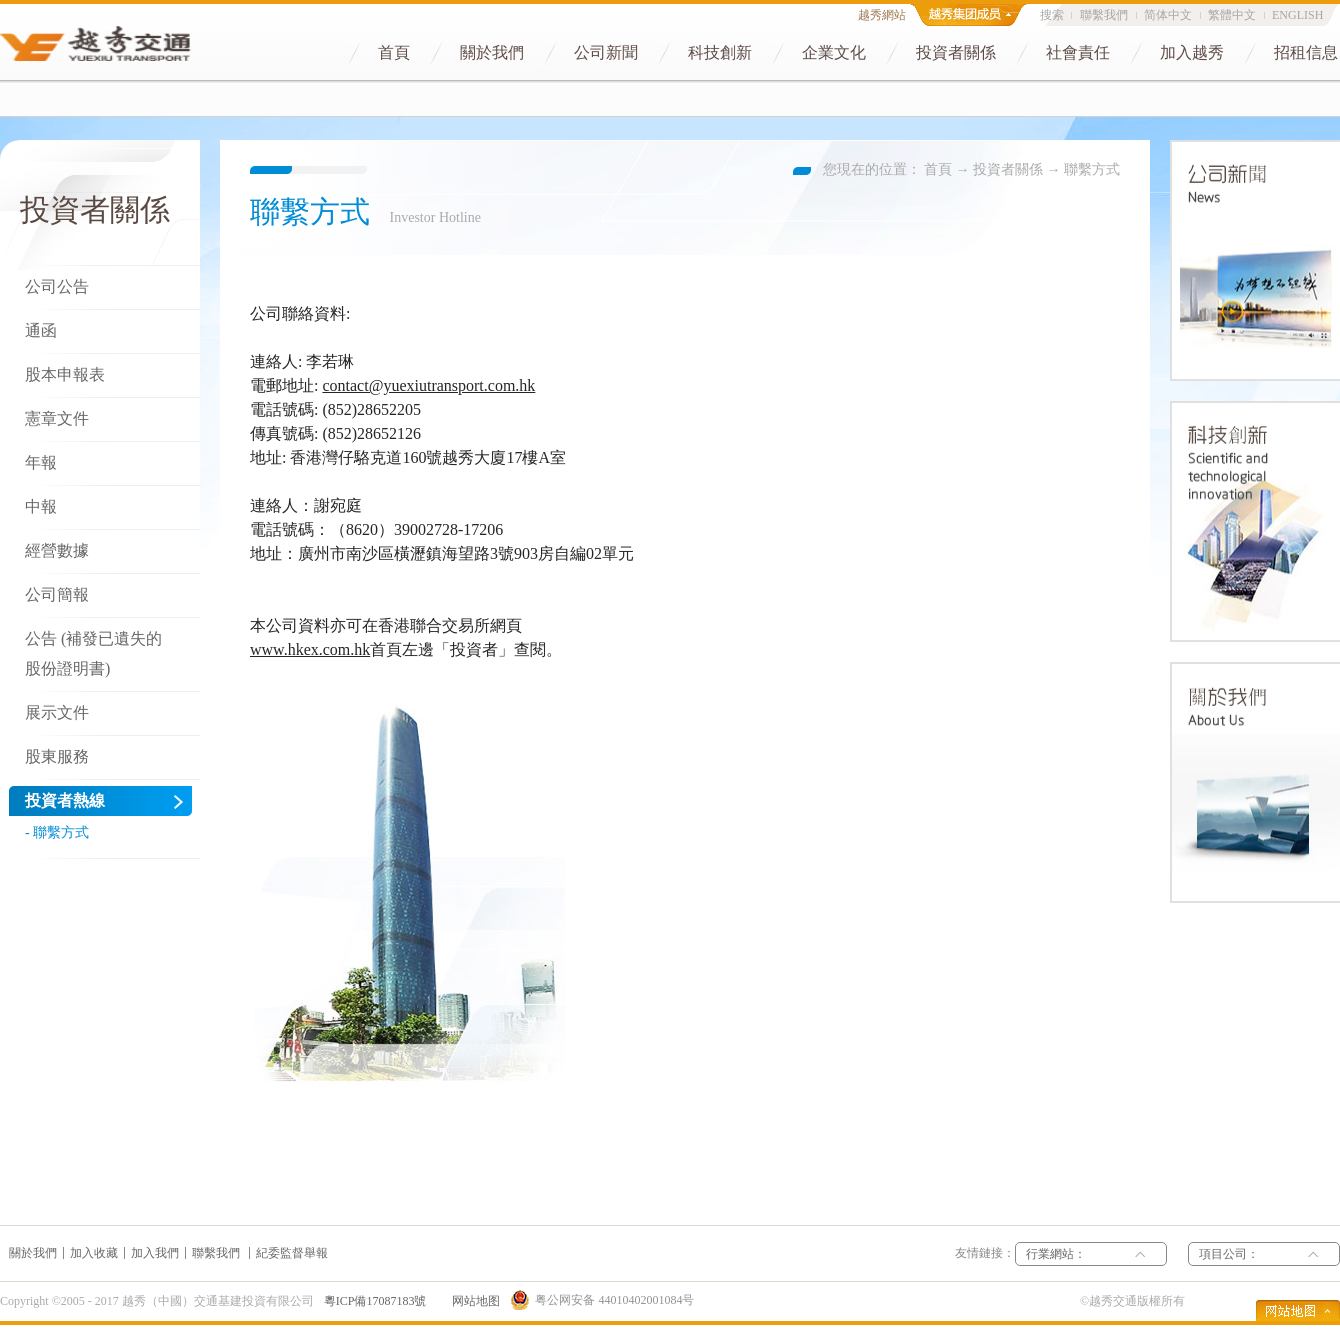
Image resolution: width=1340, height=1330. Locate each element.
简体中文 (1168, 15)
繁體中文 (1232, 15)
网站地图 (473, 1301)
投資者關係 (1008, 169)
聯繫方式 (1092, 169)
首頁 (938, 169)
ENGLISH (1297, 15)
